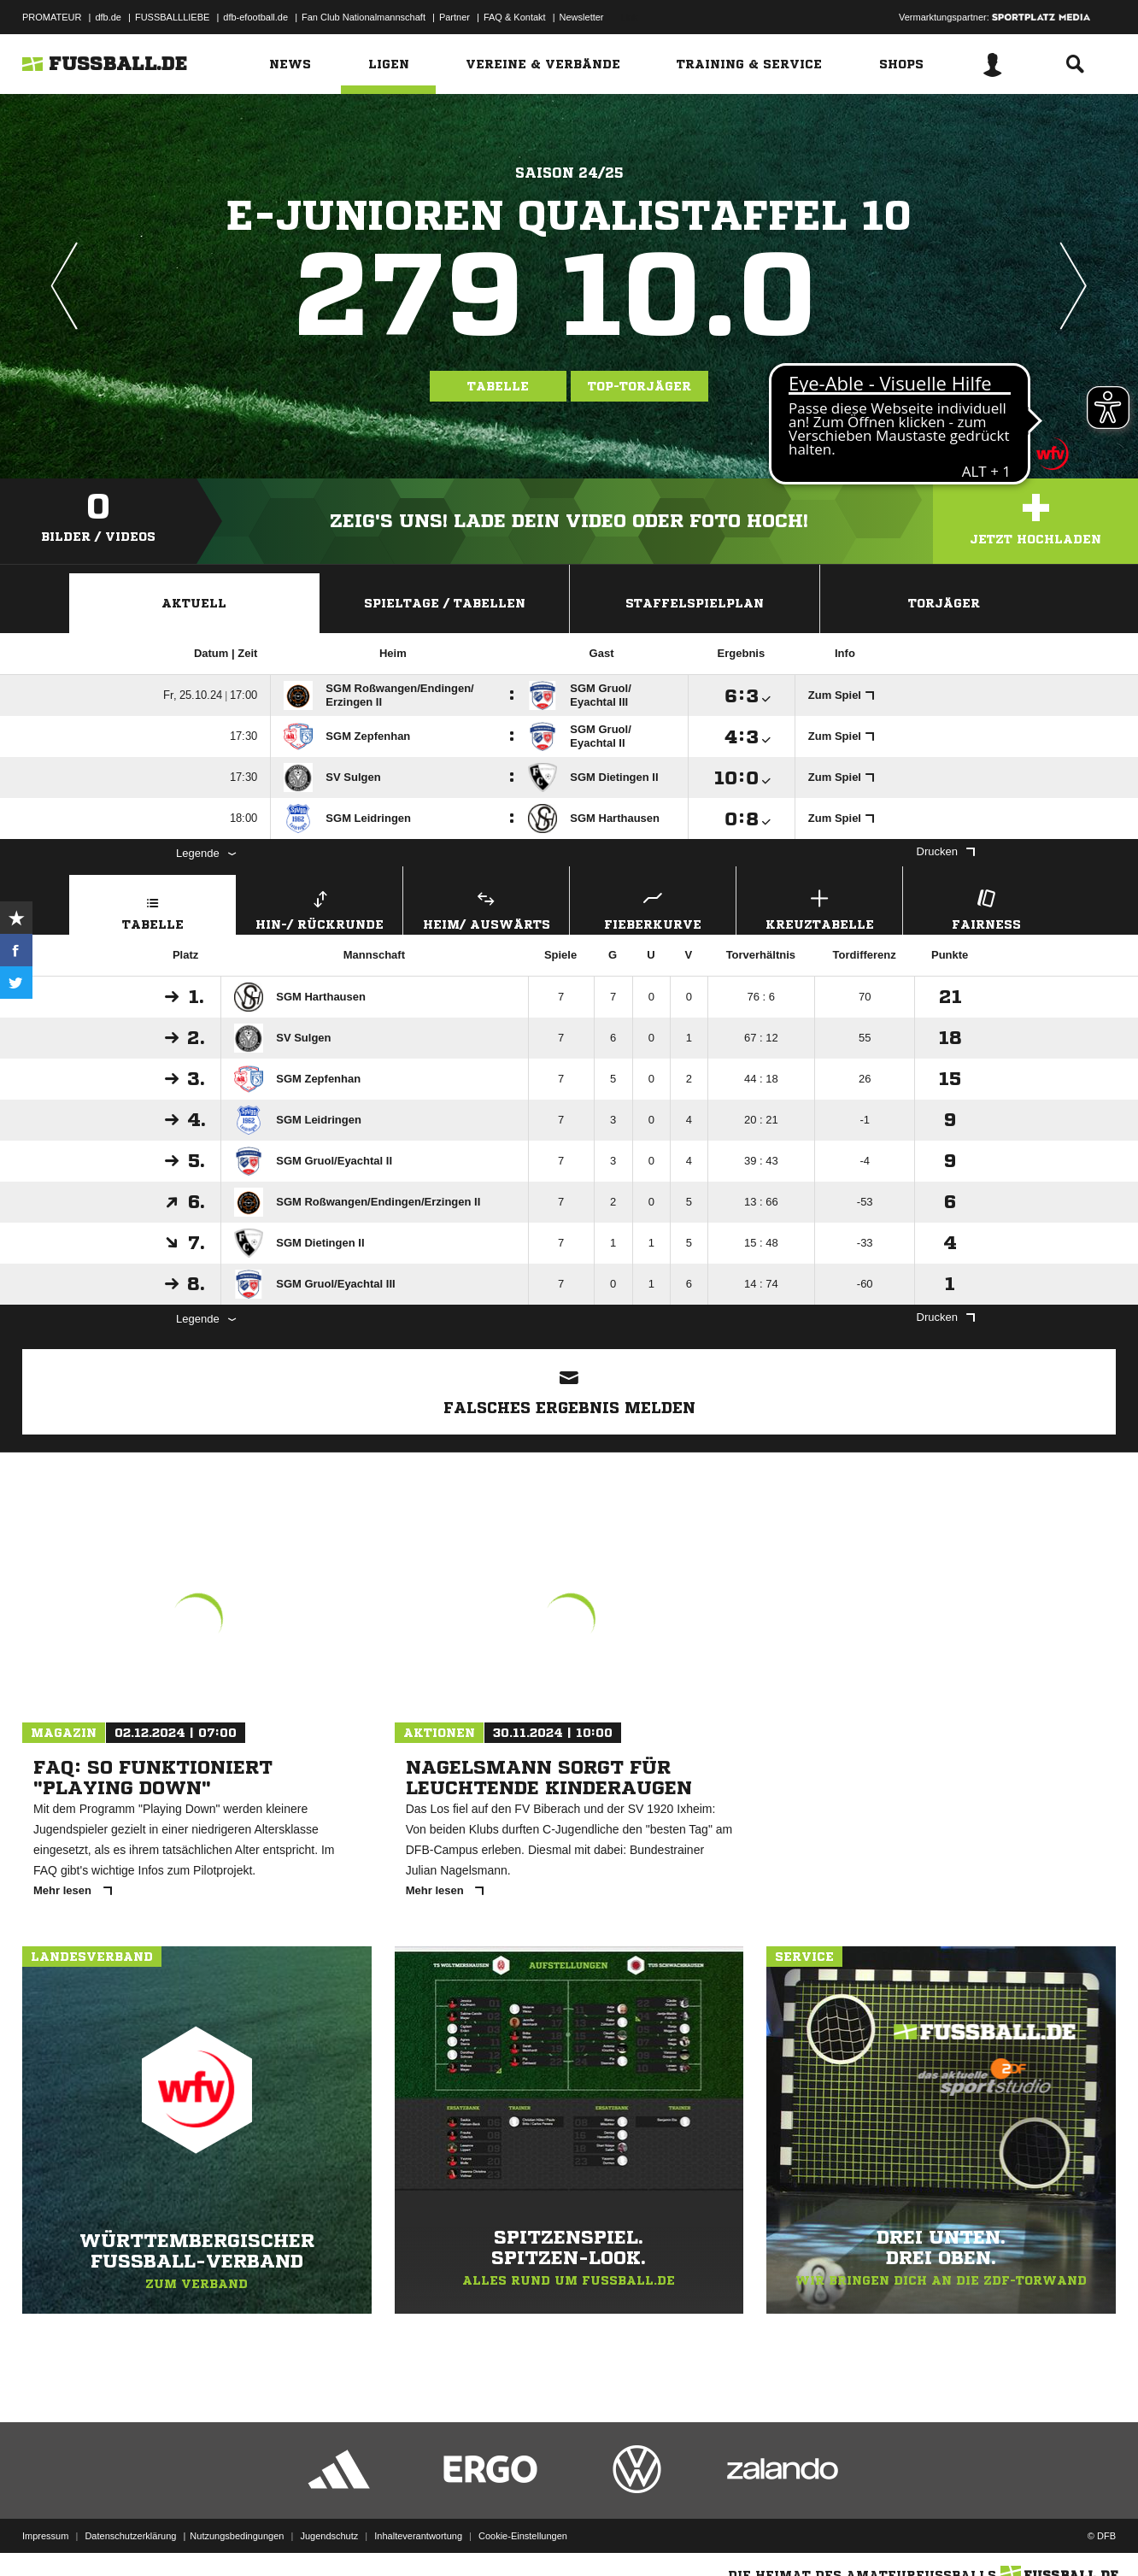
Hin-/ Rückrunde (319, 907)
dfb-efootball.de (255, 17)
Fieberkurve (652, 907)
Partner (454, 17)
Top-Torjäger (639, 386)
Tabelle (498, 386)
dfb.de (108, 17)
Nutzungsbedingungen (237, 2536)
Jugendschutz (329, 2536)
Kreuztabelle (819, 907)
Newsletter (582, 17)
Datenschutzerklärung (130, 2536)
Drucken (946, 851)
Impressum (45, 2536)
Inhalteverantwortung (418, 2536)
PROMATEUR (51, 17)
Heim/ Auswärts (486, 907)
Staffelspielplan (694, 603)
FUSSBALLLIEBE (172, 17)
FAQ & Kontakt (515, 17)
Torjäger (944, 603)
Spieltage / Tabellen (444, 603)
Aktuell (193, 603)
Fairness (986, 907)
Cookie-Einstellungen (522, 2536)
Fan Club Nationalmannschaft (363, 17)
